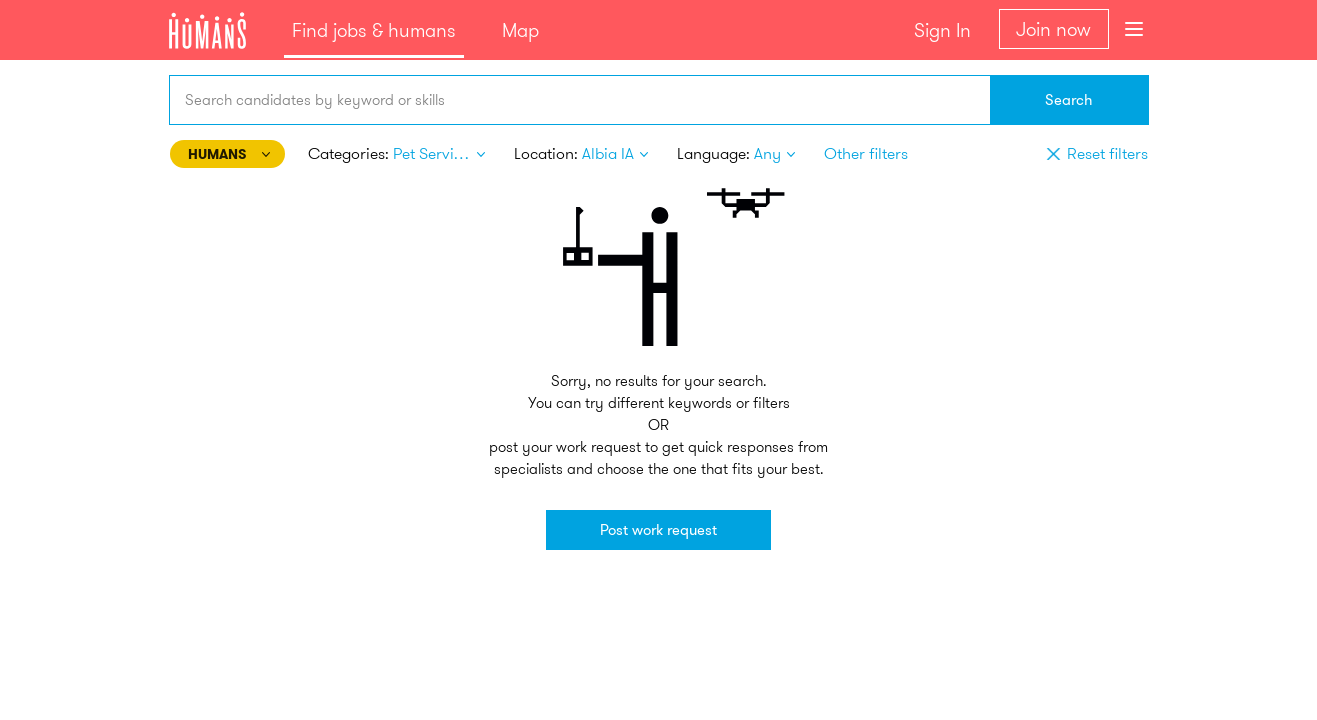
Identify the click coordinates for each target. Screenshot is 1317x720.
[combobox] (579, 100)
